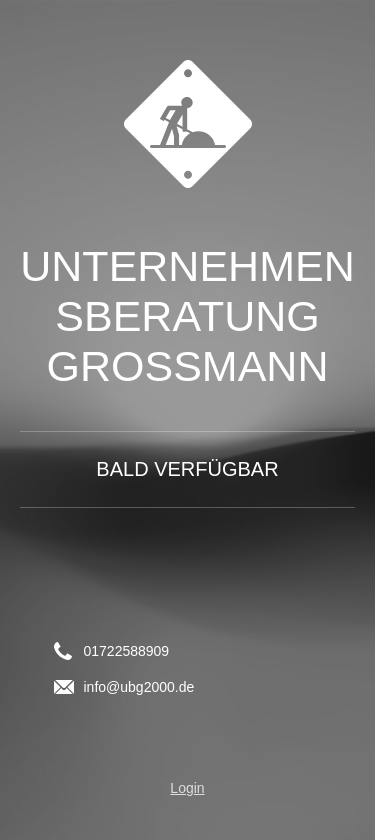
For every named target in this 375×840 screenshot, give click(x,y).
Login (187, 788)
